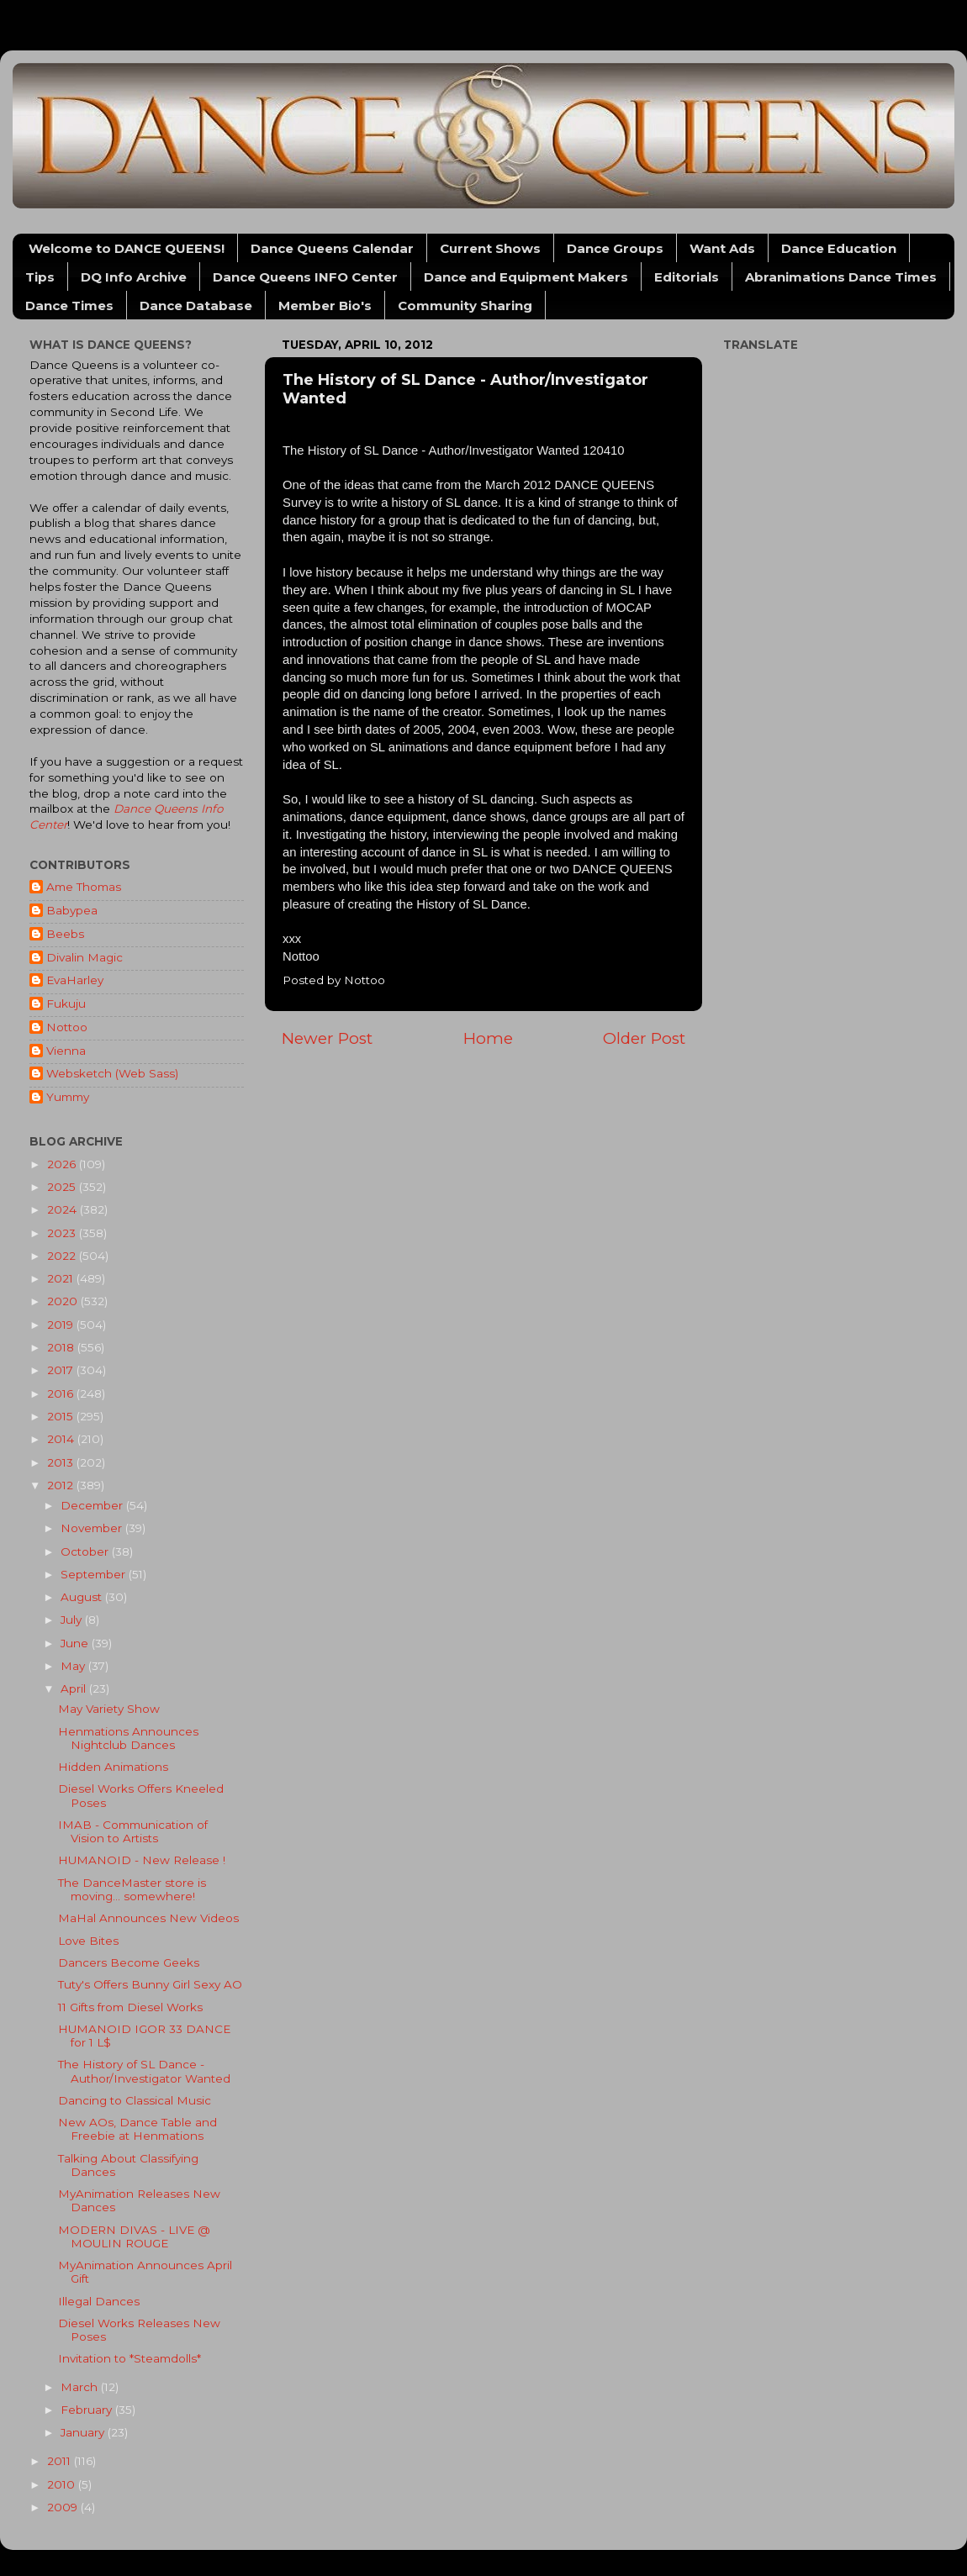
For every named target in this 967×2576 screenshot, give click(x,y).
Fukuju (66, 1003)
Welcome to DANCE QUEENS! (127, 248)
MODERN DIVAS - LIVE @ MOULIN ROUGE (134, 2236)
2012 (62, 1485)
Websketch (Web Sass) (112, 1073)
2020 (64, 1301)
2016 (62, 1393)
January (84, 2432)
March (81, 2387)
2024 (63, 1209)
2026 (63, 1164)
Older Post (644, 1038)
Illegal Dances (99, 2301)
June (76, 1643)
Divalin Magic (84, 957)
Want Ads (722, 248)
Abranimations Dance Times (841, 277)
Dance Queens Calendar (332, 248)
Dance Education (838, 248)
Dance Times (69, 305)
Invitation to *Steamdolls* (129, 2358)
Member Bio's (325, 305)
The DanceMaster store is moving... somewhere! (132, 1889)
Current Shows (490, 248)
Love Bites (88, 1940)
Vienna (66, 1050)
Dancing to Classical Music (134, 2100)
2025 (63, 1186)
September (95, 1574)
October (86, 1551)
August (83, 1597)
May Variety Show (109, 1708)
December (93, 1505)
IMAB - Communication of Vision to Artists (133, 1831)
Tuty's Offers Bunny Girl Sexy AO (150, 1984)
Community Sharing (465, 305)
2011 (60, 2461)
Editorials (686, 277)
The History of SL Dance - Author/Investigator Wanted (144, 2070)
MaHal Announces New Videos (148, 1918)
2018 (62, 1347)
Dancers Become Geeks (128, 1962)
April (75, 1688)
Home (488, 1038)
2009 (64, 2507)
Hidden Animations (113, 1766)
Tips (40, 277)
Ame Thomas (83, 886)
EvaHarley (74, 980)
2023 (63, 1233)
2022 (63, 1255)
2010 (62, 2484)
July (73, 1619)
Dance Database (196, 305)
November (93, 1528)
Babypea (72, 910)
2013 (62, 1462)
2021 (62, 1278)
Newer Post (327, 1038)
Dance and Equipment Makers (526, 277)
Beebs (65, 933)
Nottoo (66, 1027)
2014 (62, 1439)
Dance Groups (615, 248)
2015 (62, 1416)
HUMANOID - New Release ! (141, 1860)
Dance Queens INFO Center (305, 277)
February (88, 2409)
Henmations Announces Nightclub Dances (128, 1738)
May (74, 1666)
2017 (62, 1370)
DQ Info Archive (134, 277)
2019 (62, 1324)
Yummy (67, 1097)
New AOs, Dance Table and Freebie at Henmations (137, 2128)
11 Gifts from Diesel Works (130, 2007)
